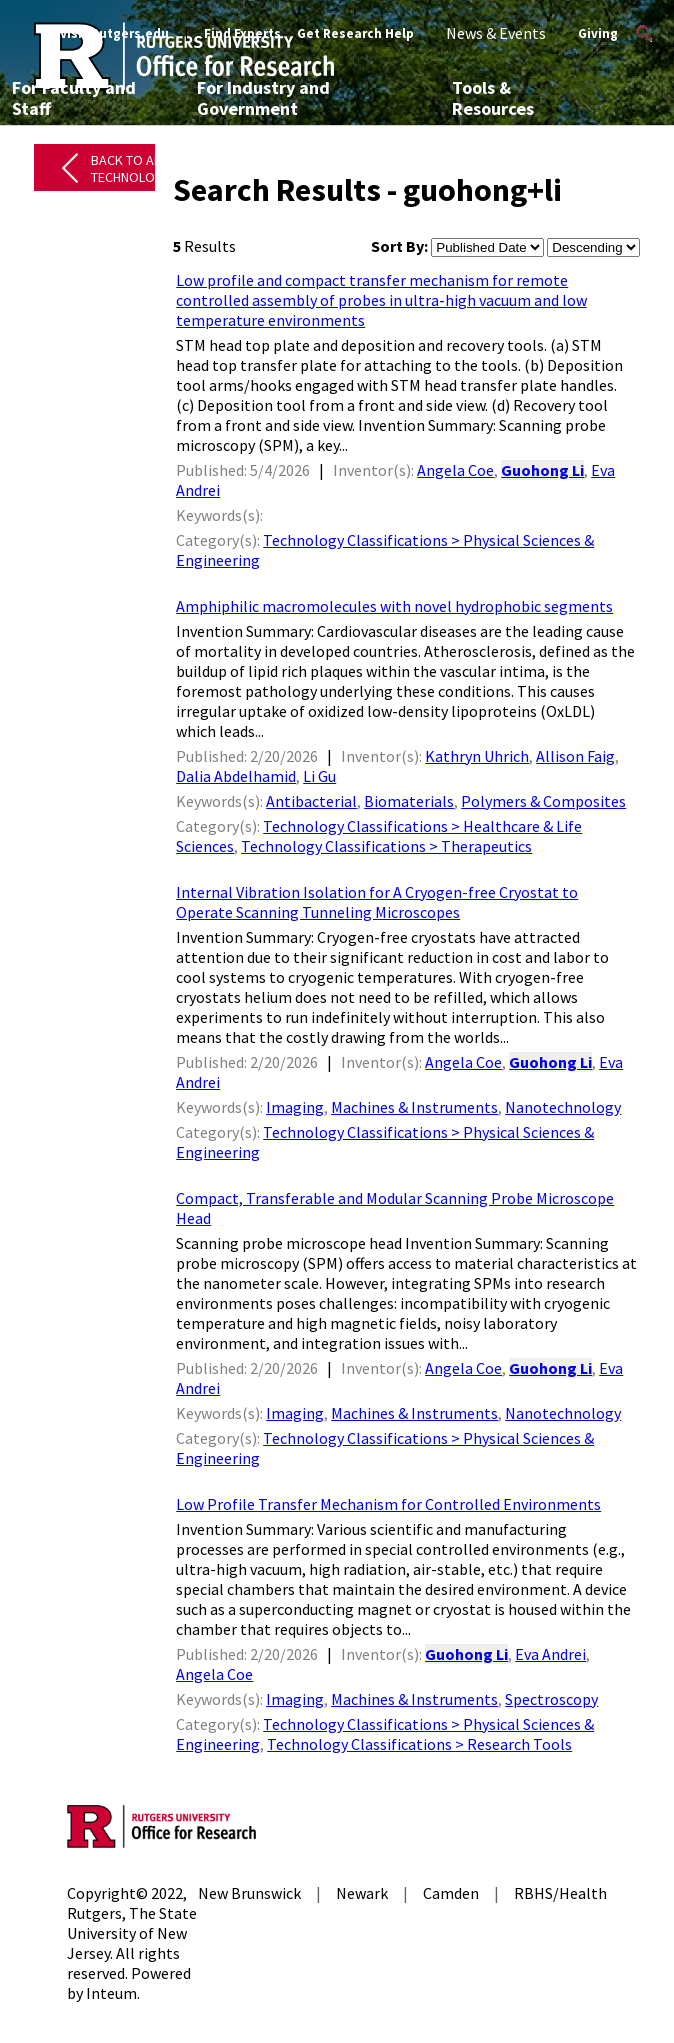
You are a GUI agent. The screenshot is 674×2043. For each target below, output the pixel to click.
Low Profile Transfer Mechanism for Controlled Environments (388, 1504)
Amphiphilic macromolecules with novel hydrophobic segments (394, 606)
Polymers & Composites (543, 801)
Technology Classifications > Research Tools (419, 1744)
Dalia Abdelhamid (236, 776)
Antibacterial (311, 801)
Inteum (111, 1993)
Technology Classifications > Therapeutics (386, 846)
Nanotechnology (563, 1107)
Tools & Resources (493, 98)
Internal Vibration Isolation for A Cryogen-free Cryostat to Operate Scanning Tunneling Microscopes (377, 902)
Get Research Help (355, 33)
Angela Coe (455, 470)
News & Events (496, 33)
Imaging (295, 1107)
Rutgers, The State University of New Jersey (132, 1933)
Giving (598, 33)
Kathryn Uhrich (477, 756)
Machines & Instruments (414, 1107)
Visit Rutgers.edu (114, 33)
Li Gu (319, 776)
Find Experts (242, 33)
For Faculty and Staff (74, 98)
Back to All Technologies (136, 168)
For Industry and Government (263, 98)
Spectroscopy (551, 1699)
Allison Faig (575, 756)
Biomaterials (409, 801)
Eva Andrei (550, 1654)
